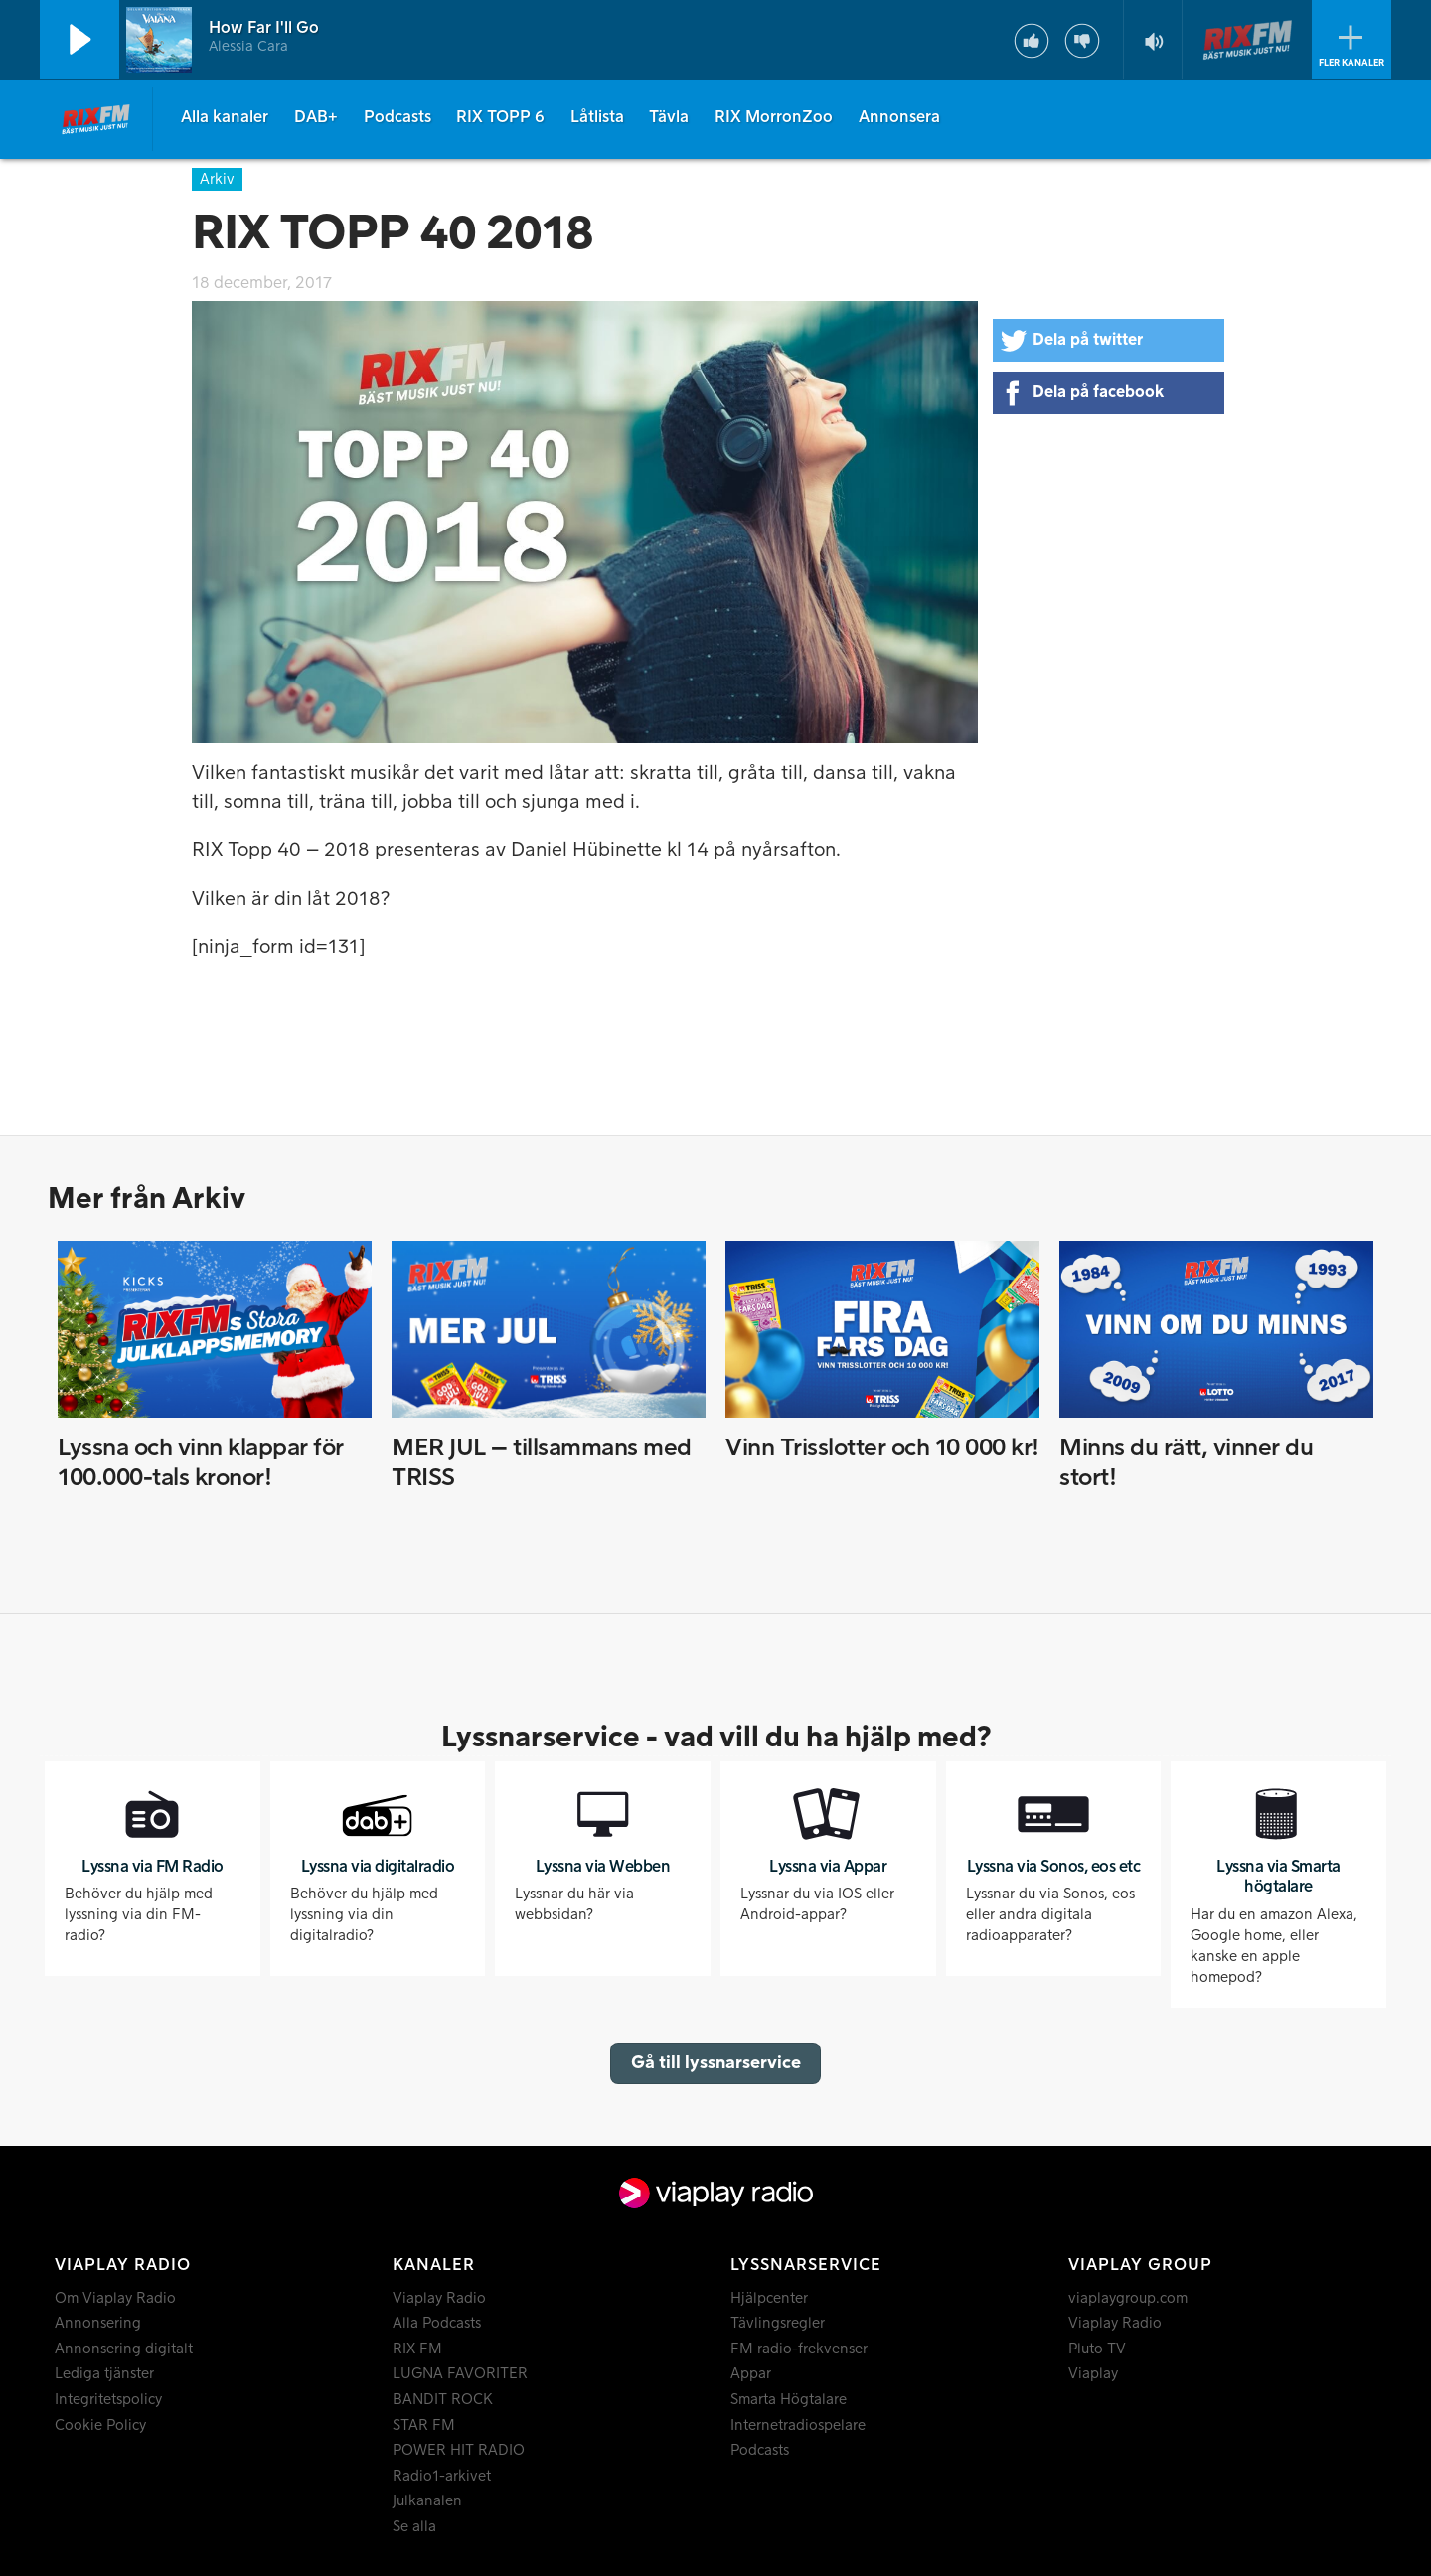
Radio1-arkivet (442, 2476)
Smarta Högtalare (788, 2399)
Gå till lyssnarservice (716, 2062)
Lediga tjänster (104, 2373)
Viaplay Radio (439, 2298)
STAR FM (424, 2425)
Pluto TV (1097, 2349)
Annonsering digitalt (124, 2349)
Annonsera (899, 117)
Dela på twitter (1088, 340)
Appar (750, 2373)
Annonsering (98, 2323)
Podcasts (397, 117)
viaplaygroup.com (1128, 2298)
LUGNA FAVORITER (460, 2373)
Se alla (414, 2526)
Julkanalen (427, 2501)
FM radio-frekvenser (799, 2349)
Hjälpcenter (769, 2298)
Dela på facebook (1098, 392)
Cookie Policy (100, 2425)
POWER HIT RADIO (459, 2450)
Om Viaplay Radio (115, 2298)
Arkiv (217, 179)
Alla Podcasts (437, 2323)
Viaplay (1093, 2373)
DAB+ (316, 117)
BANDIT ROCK (443, 2399)
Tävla (669, 117)
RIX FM (417, 2349)
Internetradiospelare (798, 2425)
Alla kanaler (224, 117)
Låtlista (597, 117)
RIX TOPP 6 (500, 117)
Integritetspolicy (108, 2399)
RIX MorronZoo (774, 117)
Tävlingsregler (777, 2323)
